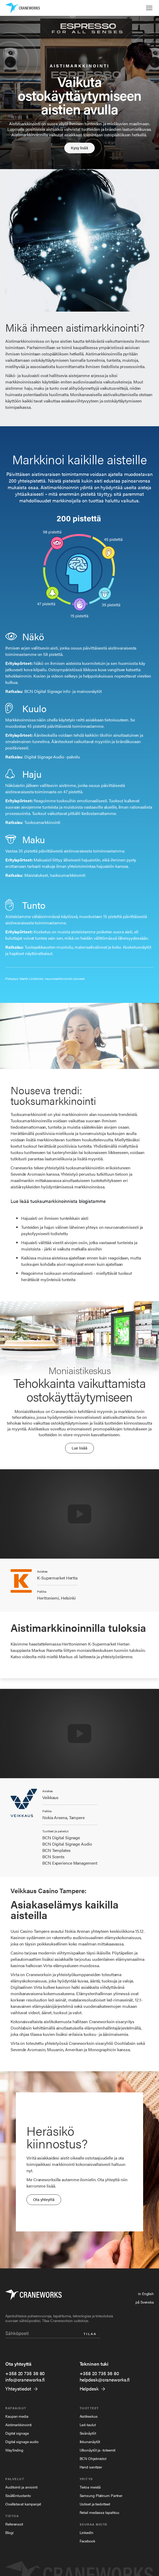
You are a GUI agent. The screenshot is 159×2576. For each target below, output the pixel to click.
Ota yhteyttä (43, 2199)
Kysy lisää (79, 147)
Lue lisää (79, 1448)
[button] (149, 8)
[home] (22, 8)
